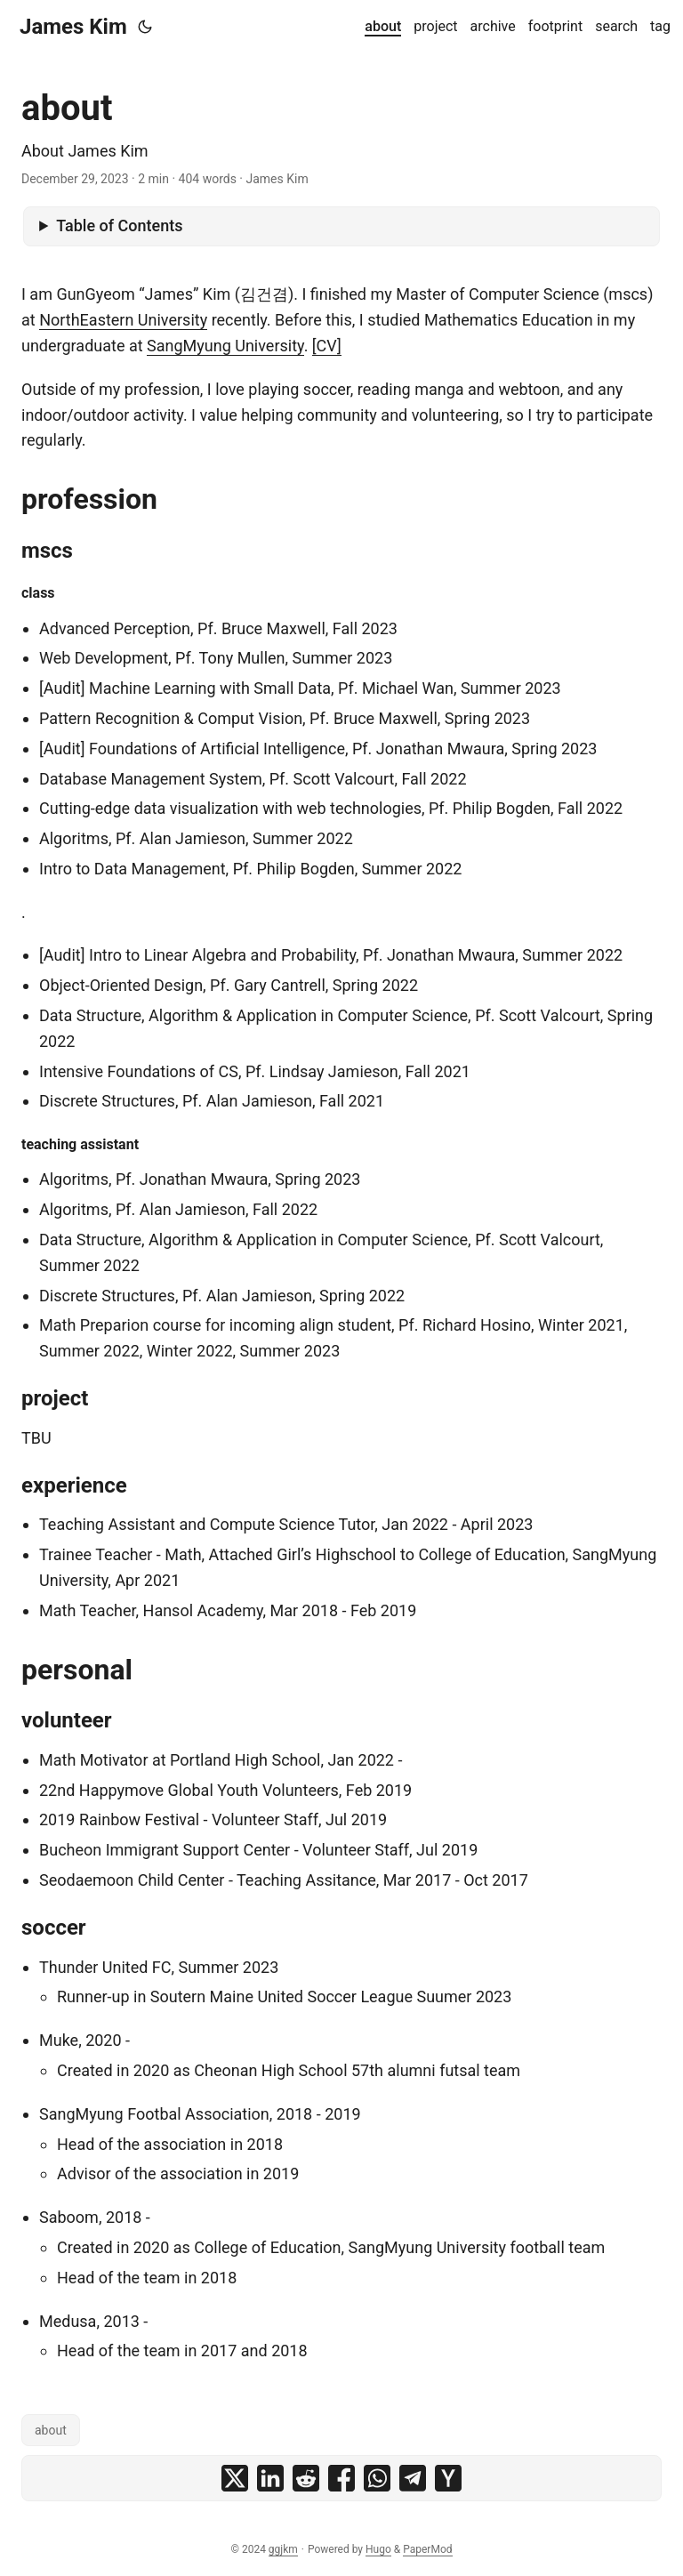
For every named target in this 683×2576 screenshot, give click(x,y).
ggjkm (283, 2549)
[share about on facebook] (341, 2478)
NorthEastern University (123, 319)
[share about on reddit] (306, 2478)
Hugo (378, 2549)
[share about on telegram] (412, 2478)
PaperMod (427, 2549)
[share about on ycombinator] (448, 2478)
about (51, 2430)
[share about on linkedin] (270, 2478)
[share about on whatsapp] (377, 2478)
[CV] (327, 345)
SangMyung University (225, 345)
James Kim (73, 26)
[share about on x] (234, 2478)
